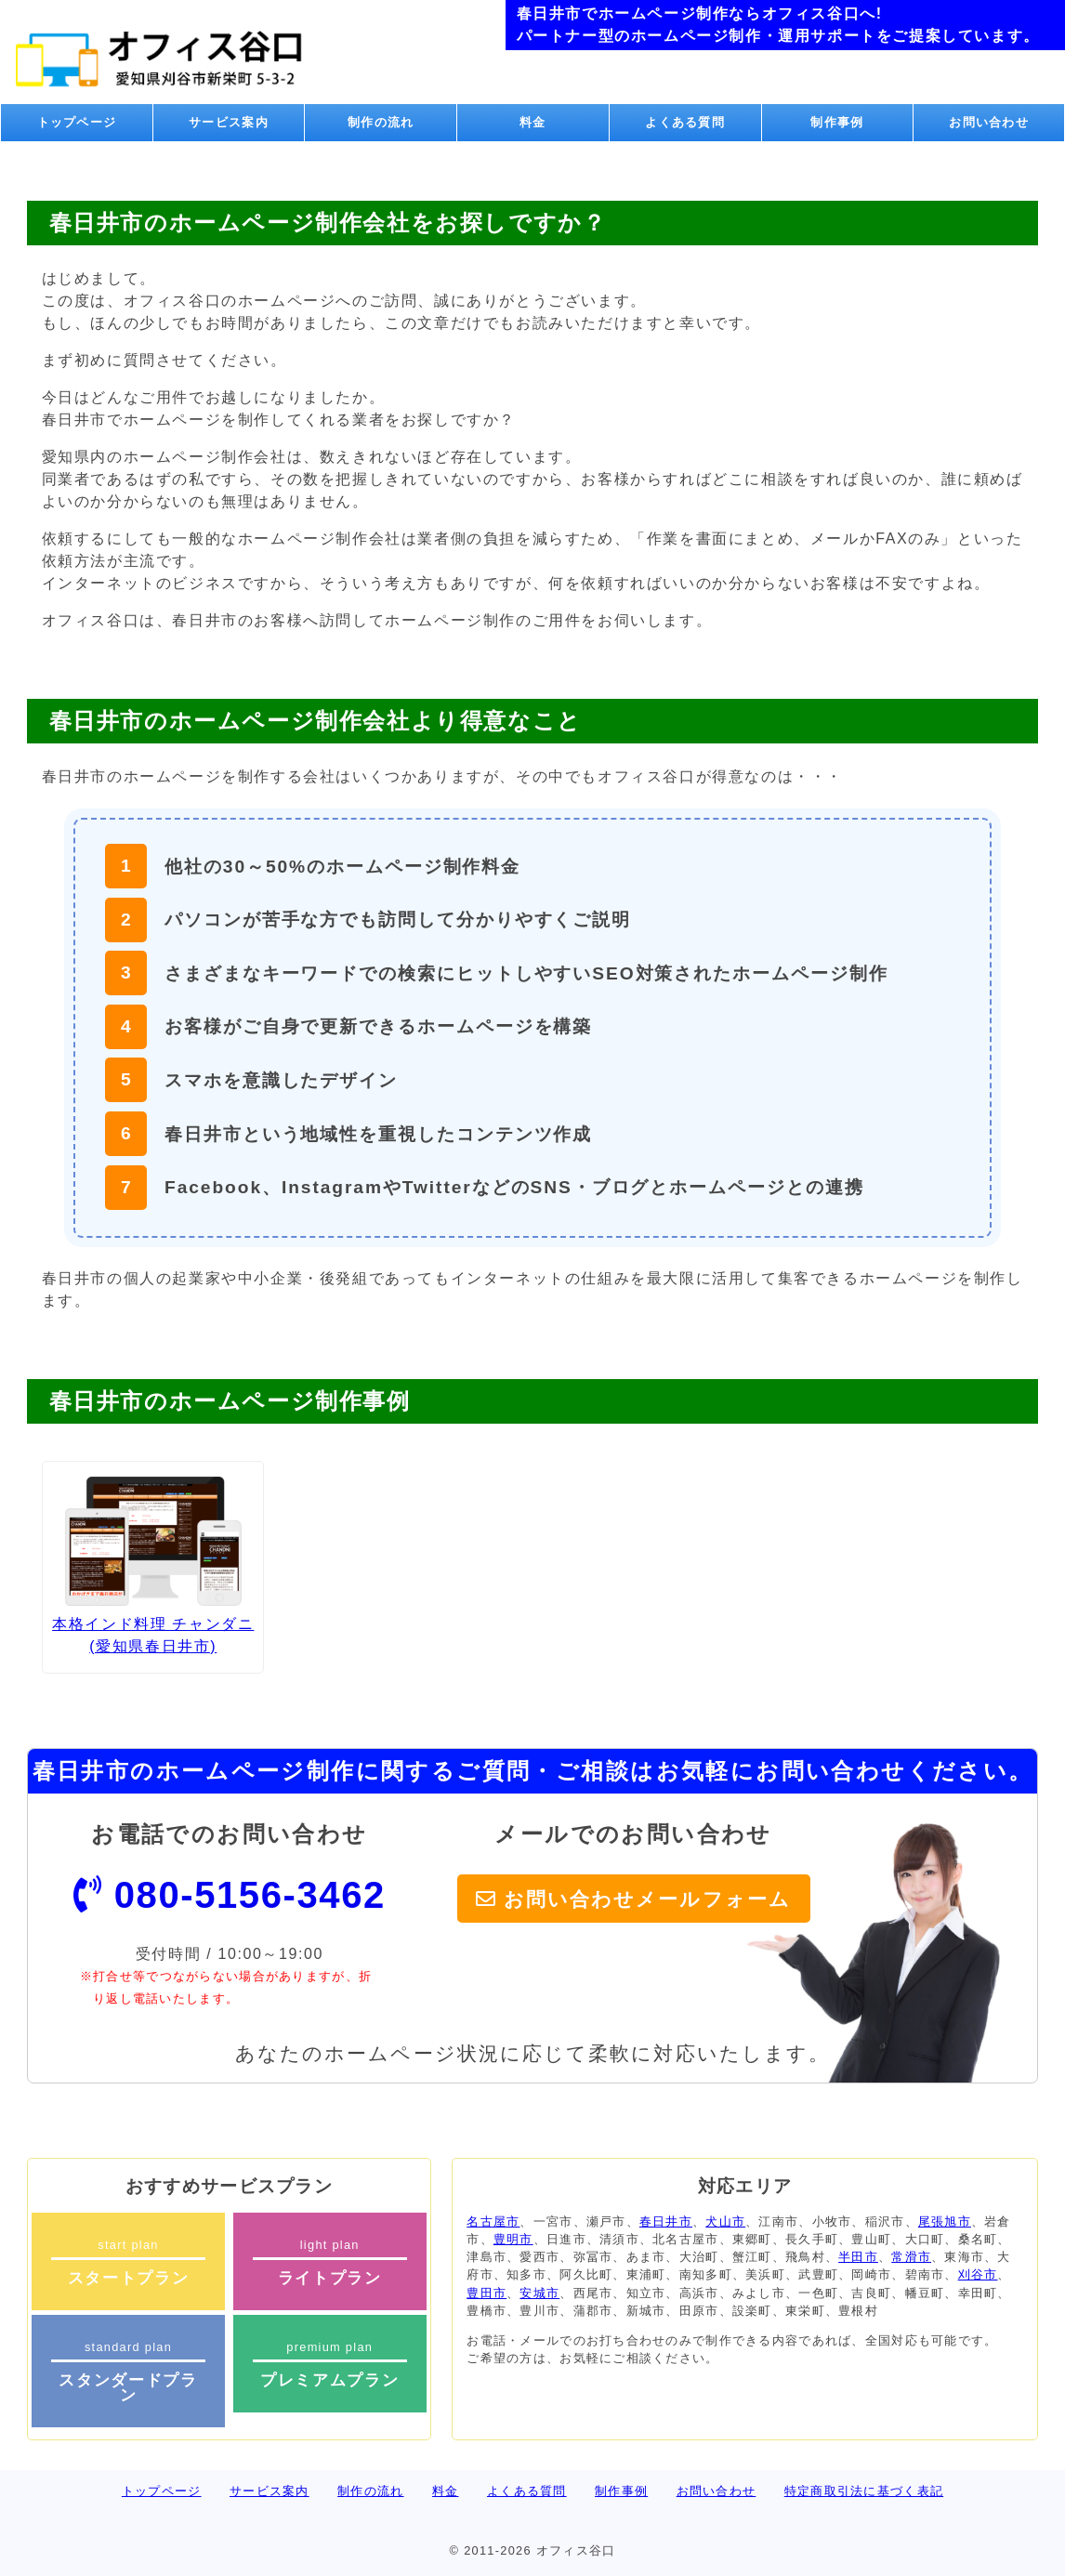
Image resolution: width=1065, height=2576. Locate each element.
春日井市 (665, 2221)
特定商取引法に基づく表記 (863, 2491)
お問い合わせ (989, 122)
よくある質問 (685, 122)
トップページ (77, 122)
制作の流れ (381, 122)
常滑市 (911, 2257)
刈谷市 (978, 2274)
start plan (128, 2262)
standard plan (128, 2372)
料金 (532, 122)
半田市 (858, 2257)
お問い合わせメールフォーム (647, 1899)
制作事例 (836, 122)
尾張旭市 (944, 2221)
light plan (330, 2262)
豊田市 (486, 2293)
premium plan (330, 2364)
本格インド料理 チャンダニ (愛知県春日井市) (153, 1565)
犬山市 (725, 2221)
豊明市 (513, 2239)
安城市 (539, 2293)
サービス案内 (229, 122)
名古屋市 (493, 2221)
